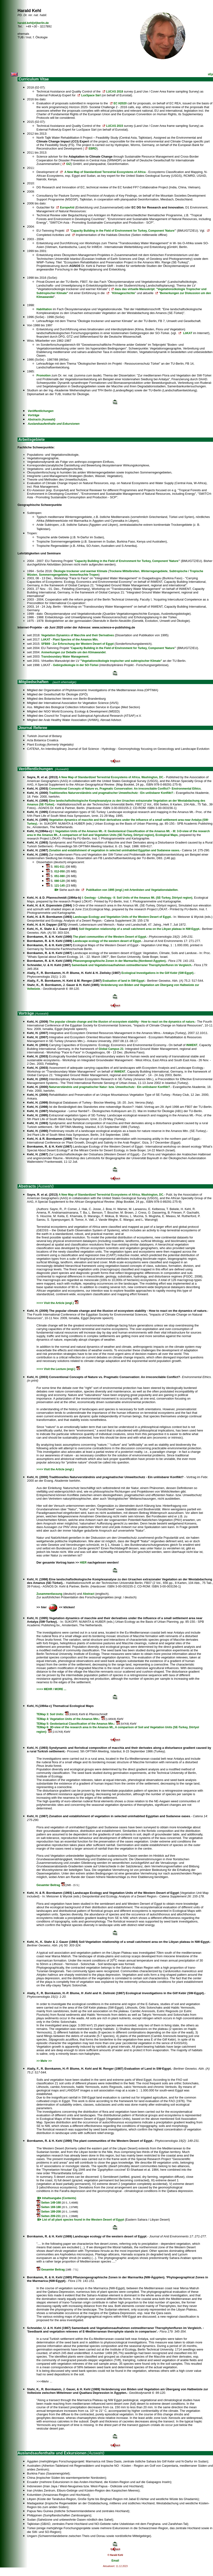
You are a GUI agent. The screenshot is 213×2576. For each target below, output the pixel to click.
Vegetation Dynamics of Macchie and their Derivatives (77, 635)
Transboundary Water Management (65, 656)
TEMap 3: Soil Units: (50, 1714)
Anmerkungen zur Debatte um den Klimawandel (73, 652)
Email (115, 2560)
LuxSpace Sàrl (91, 95)
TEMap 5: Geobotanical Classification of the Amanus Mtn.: (75, 1723)
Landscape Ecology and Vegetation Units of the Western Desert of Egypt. (122, 917)
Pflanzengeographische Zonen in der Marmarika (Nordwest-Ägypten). (119, 961)
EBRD (93, 148)
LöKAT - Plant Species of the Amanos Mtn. (69, 639)
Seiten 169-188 (51, 2207)
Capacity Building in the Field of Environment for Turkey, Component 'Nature (122, 230)
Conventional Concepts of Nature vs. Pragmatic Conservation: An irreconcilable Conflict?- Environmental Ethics (125, 788)
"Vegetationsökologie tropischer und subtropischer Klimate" (121, 661)
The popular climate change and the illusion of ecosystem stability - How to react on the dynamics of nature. (122, 1021)
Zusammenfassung (49, 1593)
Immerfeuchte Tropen (84, 574)
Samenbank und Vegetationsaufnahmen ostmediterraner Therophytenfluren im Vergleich (132, 965)
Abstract (88, 1593)
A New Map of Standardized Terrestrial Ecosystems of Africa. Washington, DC (111, 777)
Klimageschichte (123, 293)
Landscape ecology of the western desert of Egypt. (107, 941)
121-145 (59, 885)
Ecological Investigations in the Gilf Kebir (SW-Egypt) (157, 973)
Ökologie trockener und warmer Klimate (80, 571)
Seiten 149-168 (51, 2202)
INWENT (191, 1045)
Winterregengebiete (154, 571)
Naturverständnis (61, 1087)
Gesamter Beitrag (48, 1885)
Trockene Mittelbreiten (124, 571)
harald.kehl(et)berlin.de (33, 23)
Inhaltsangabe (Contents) (59, 2198)
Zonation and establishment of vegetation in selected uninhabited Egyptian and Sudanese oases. (114, 850)
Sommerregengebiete (53, 574)
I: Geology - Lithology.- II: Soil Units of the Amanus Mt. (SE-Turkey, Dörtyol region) (137, 897)
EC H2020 (120, 103)
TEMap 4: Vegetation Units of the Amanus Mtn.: (68, 1719)
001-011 (59, 866)
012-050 (59, 871)
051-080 (59, 876)
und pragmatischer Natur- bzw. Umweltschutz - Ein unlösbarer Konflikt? (121, 1087)
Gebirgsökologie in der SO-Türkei (75, 665)
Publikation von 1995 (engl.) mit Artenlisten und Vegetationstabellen (132, 890)
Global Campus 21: (111, 1049)
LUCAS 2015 (114, 126)
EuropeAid (67, 207)
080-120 (59, 881)
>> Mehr (41, 2061)
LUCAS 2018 (114, 91)
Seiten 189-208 (51, 2211)
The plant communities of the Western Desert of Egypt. (110, 936)
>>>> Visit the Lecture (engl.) (55, 1369)
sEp (210, 74)
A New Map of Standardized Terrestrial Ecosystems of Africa (105, 172)
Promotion (43, 375)
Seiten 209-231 (51, 2216)
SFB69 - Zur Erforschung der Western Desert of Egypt (78, 643)
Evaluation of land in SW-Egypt (123, 980)
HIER (83, 1562)
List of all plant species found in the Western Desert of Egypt (83, 2219)
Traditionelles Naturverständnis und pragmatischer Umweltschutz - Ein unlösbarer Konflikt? (111, 793)
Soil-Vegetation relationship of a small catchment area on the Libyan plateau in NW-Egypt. (139, 929)
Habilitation (44, 309)
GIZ (68, 164)
